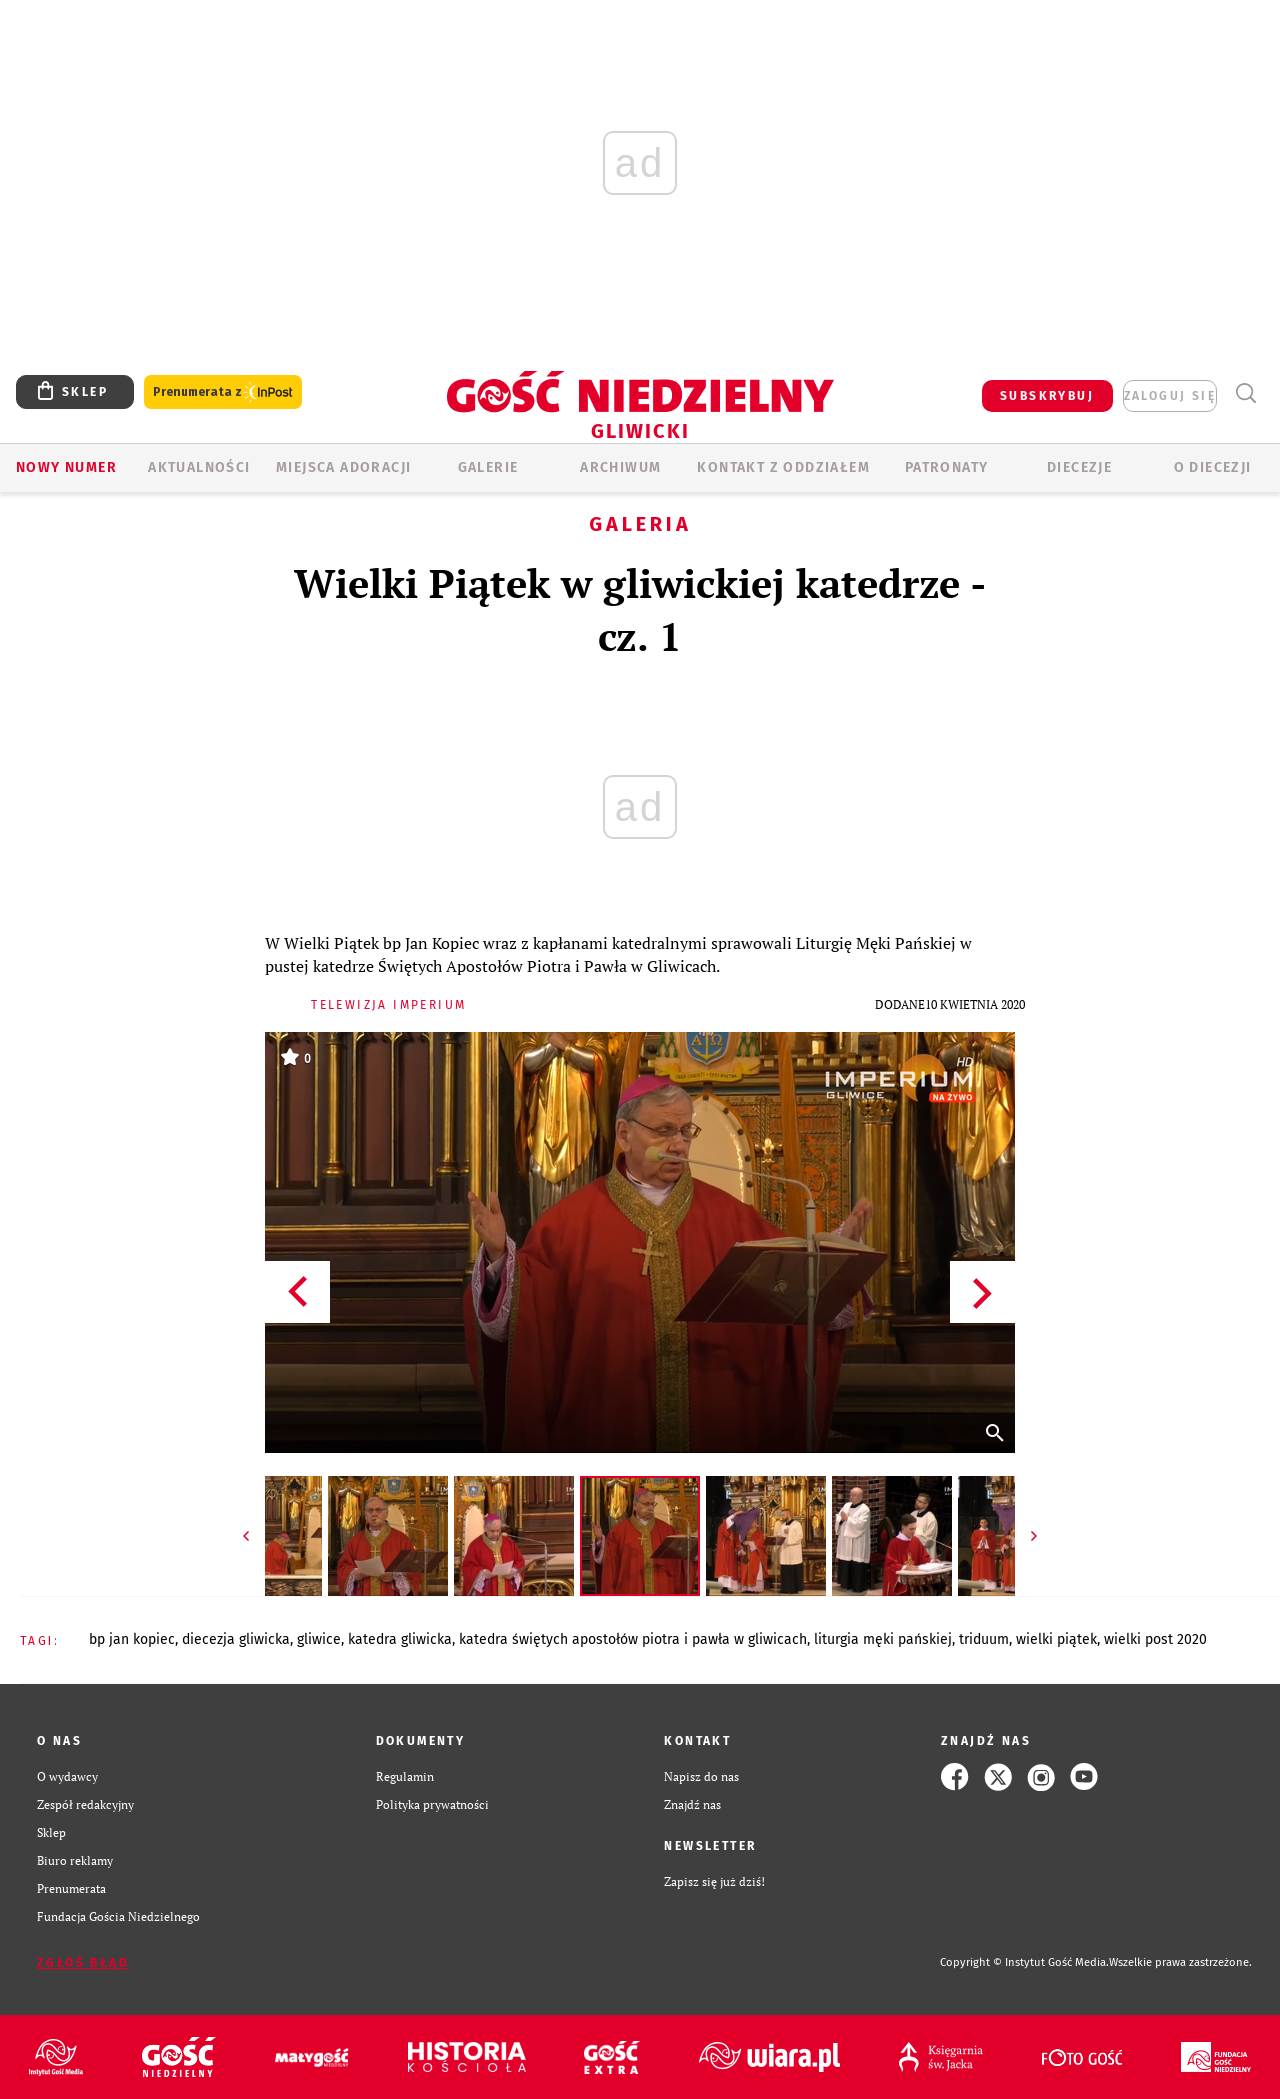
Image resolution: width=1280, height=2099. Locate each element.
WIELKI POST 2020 (1155, 1639)
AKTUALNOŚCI (199, 467)
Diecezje (1079, 467)
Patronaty (947, 467)
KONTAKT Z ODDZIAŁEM (783, 467)
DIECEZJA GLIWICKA (236, 1639)
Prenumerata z (223, 392)
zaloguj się (1170, 396)
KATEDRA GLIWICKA (400, 1639)
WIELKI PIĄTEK (1056, 1639)
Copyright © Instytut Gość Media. (1024, 1962)
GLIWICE (319, 1639)
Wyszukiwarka (1245, 393)
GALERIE (488, 467)
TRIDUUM (984, 1639)
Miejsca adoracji (343, 467)
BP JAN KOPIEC (132, 1639)
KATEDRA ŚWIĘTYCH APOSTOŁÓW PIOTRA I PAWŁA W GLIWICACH (633, 1639)
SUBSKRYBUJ (1047, 396)
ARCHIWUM (620, 467)
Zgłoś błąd (83, 1963)
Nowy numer (66, 467)
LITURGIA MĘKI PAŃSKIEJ (883, 1639)
